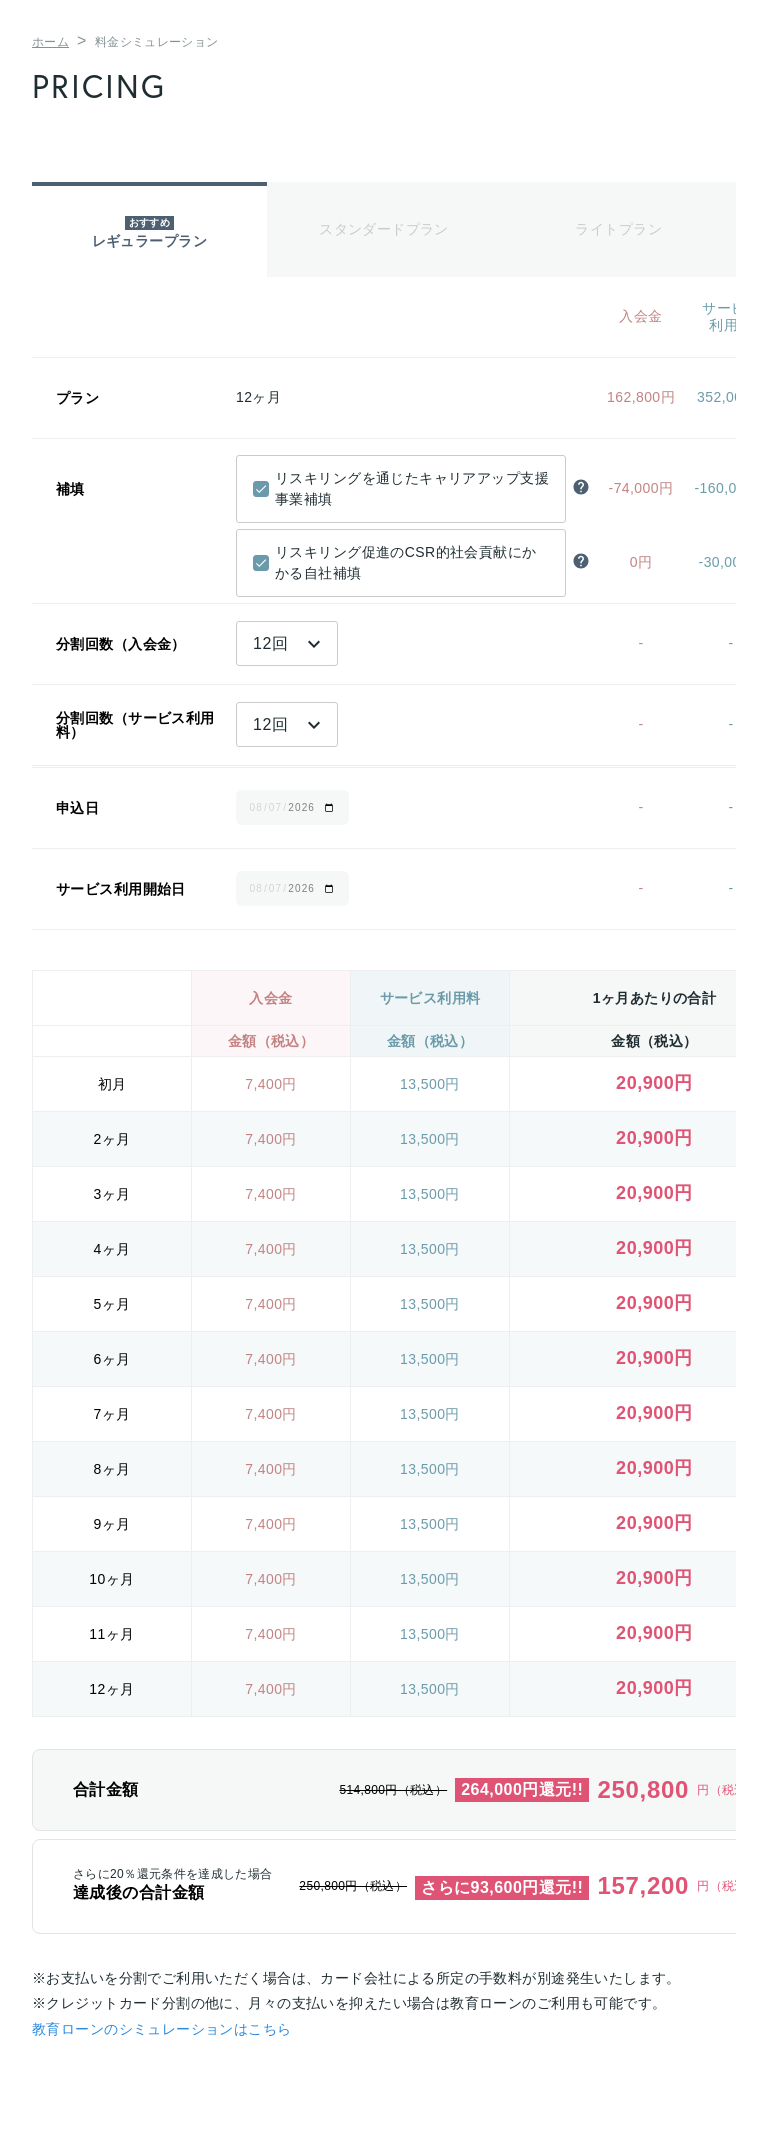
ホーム (50, 42)
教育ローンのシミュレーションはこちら (162, 2029)
